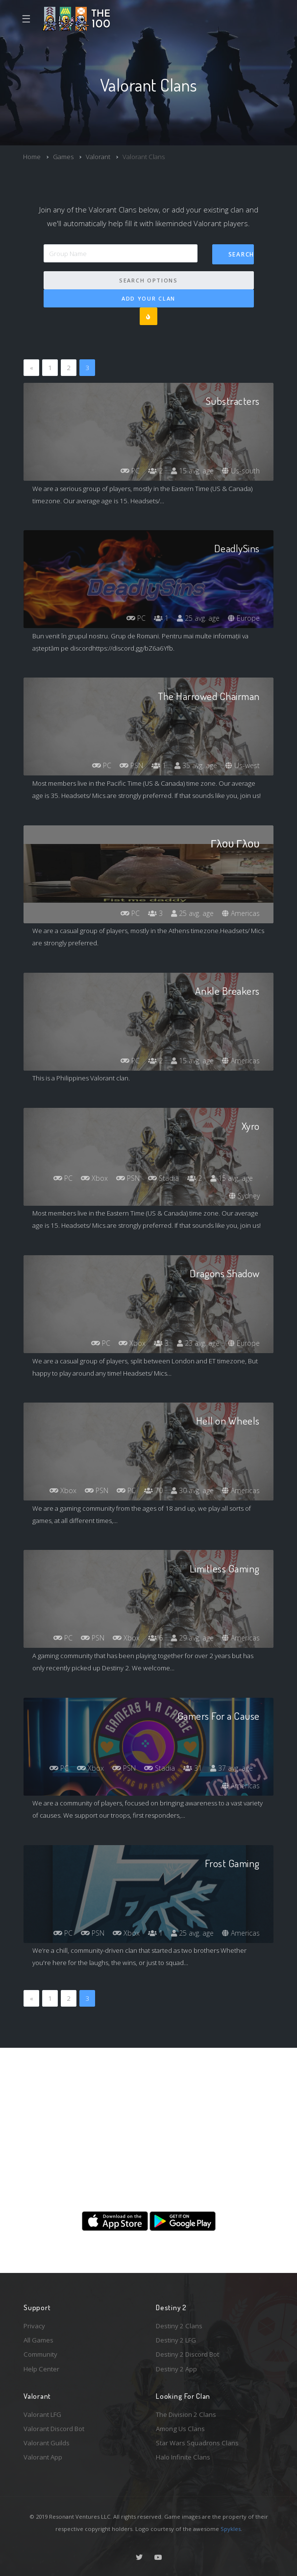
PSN (131, 765)
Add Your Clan (148, 298)
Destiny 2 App (176, 2369)
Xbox (94, 1178)
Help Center (41, 2369)
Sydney (244, 1195)
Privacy (34, 2325)
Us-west (242, 765)
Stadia (163, 1178)
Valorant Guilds (47, 2442)
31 (192, 1768)
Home (32, 156)
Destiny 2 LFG (176, 2340)
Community (40, 2354)
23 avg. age (198, 1343)
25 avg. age (198, 618)
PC (130, 470)
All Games (38, 2340)
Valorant (98, 156)
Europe (244, 618)
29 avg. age (192, 1637)
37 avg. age (231, 1768)
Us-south (241, 470)
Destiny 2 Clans (179, 2325)
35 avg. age (195, 765)
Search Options (148, 280)
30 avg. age (192, 1490)
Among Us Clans (180, 2428)
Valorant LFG (42, 2414)
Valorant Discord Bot (54, 2428)
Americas (241, 913)
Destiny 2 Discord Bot (187, 2354)
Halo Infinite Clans (183, 2457)
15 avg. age (192, 470)
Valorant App (43, 2457)
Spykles (231, 2528)
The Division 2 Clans (186, 2414)
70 (153, 1490)
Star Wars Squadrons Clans (197, 2442)
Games (63, 156)
